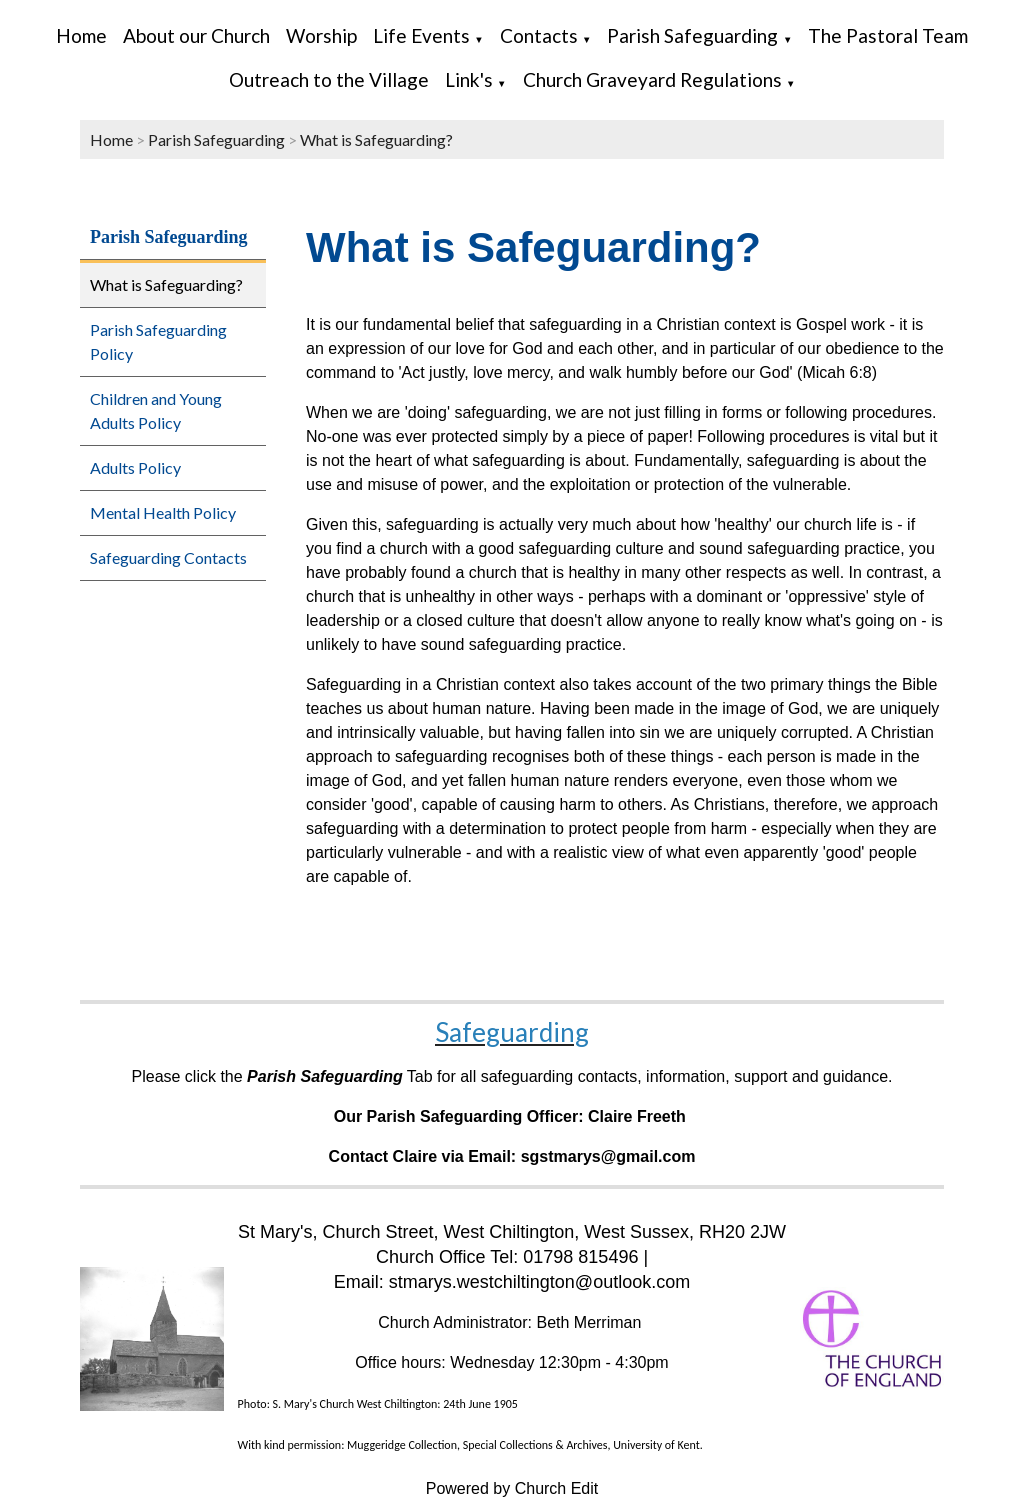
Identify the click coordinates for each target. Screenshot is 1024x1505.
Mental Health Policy (163, 512)
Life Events (421, 35)
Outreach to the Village (329, 79)
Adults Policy (135, 467)
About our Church (196, 35)
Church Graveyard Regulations (652, 79)
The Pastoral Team (888, 35)
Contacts (539, 35)
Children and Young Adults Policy (156, 410)
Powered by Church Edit (512, 1488)
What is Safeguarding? (376, 139)
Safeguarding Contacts (168, 557)
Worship (321, 35)
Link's (469, 79)
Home (81, 35)
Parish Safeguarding (692, 35)
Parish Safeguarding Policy (158, 341)
